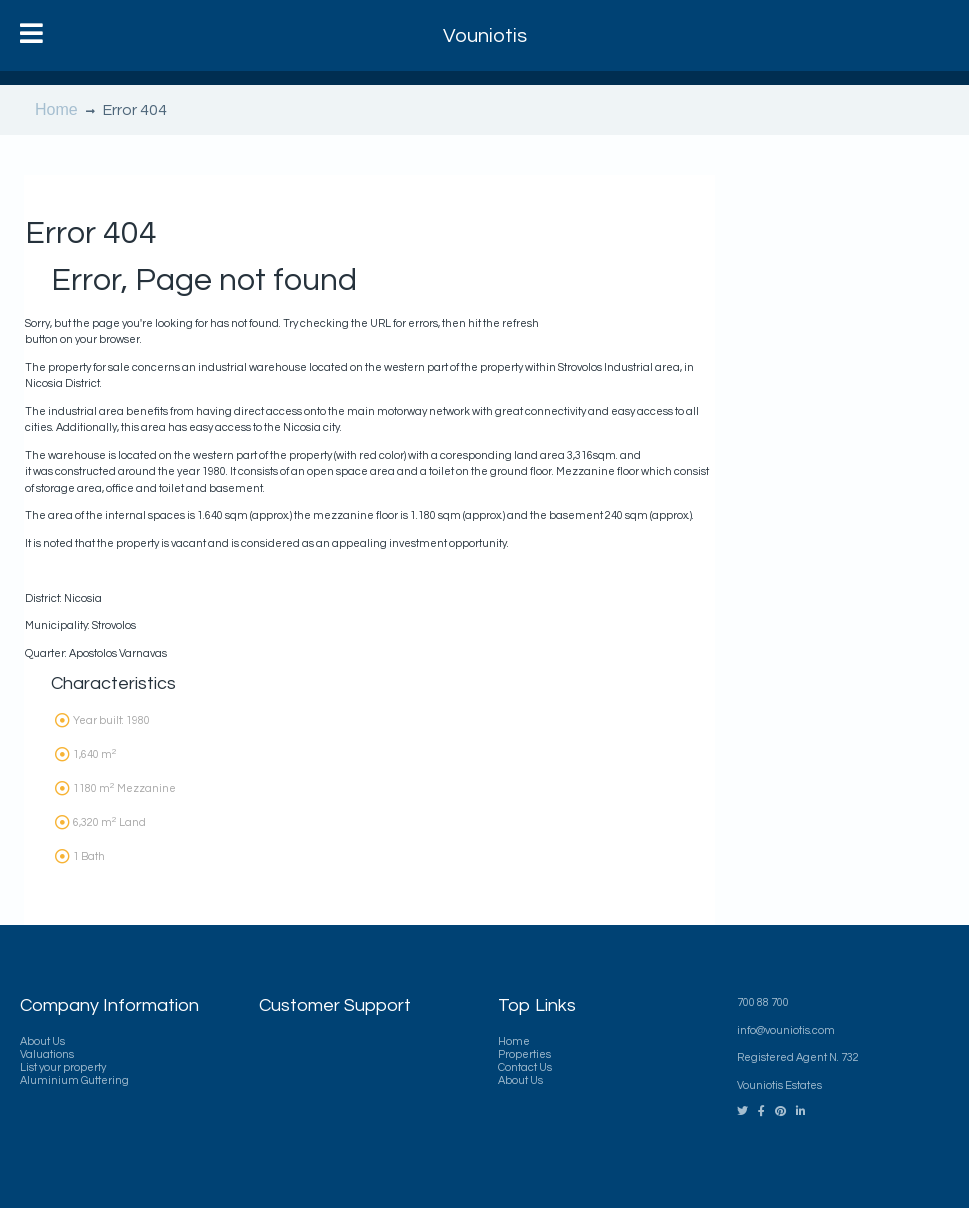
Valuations (47, 1054)
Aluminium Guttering (74, 1080)
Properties (524, 1054)
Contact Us (525, 1067)
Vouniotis (485, 36)
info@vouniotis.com (786, 1030)
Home (56, 109)
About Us (42, 1041)
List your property (63, 1067)
